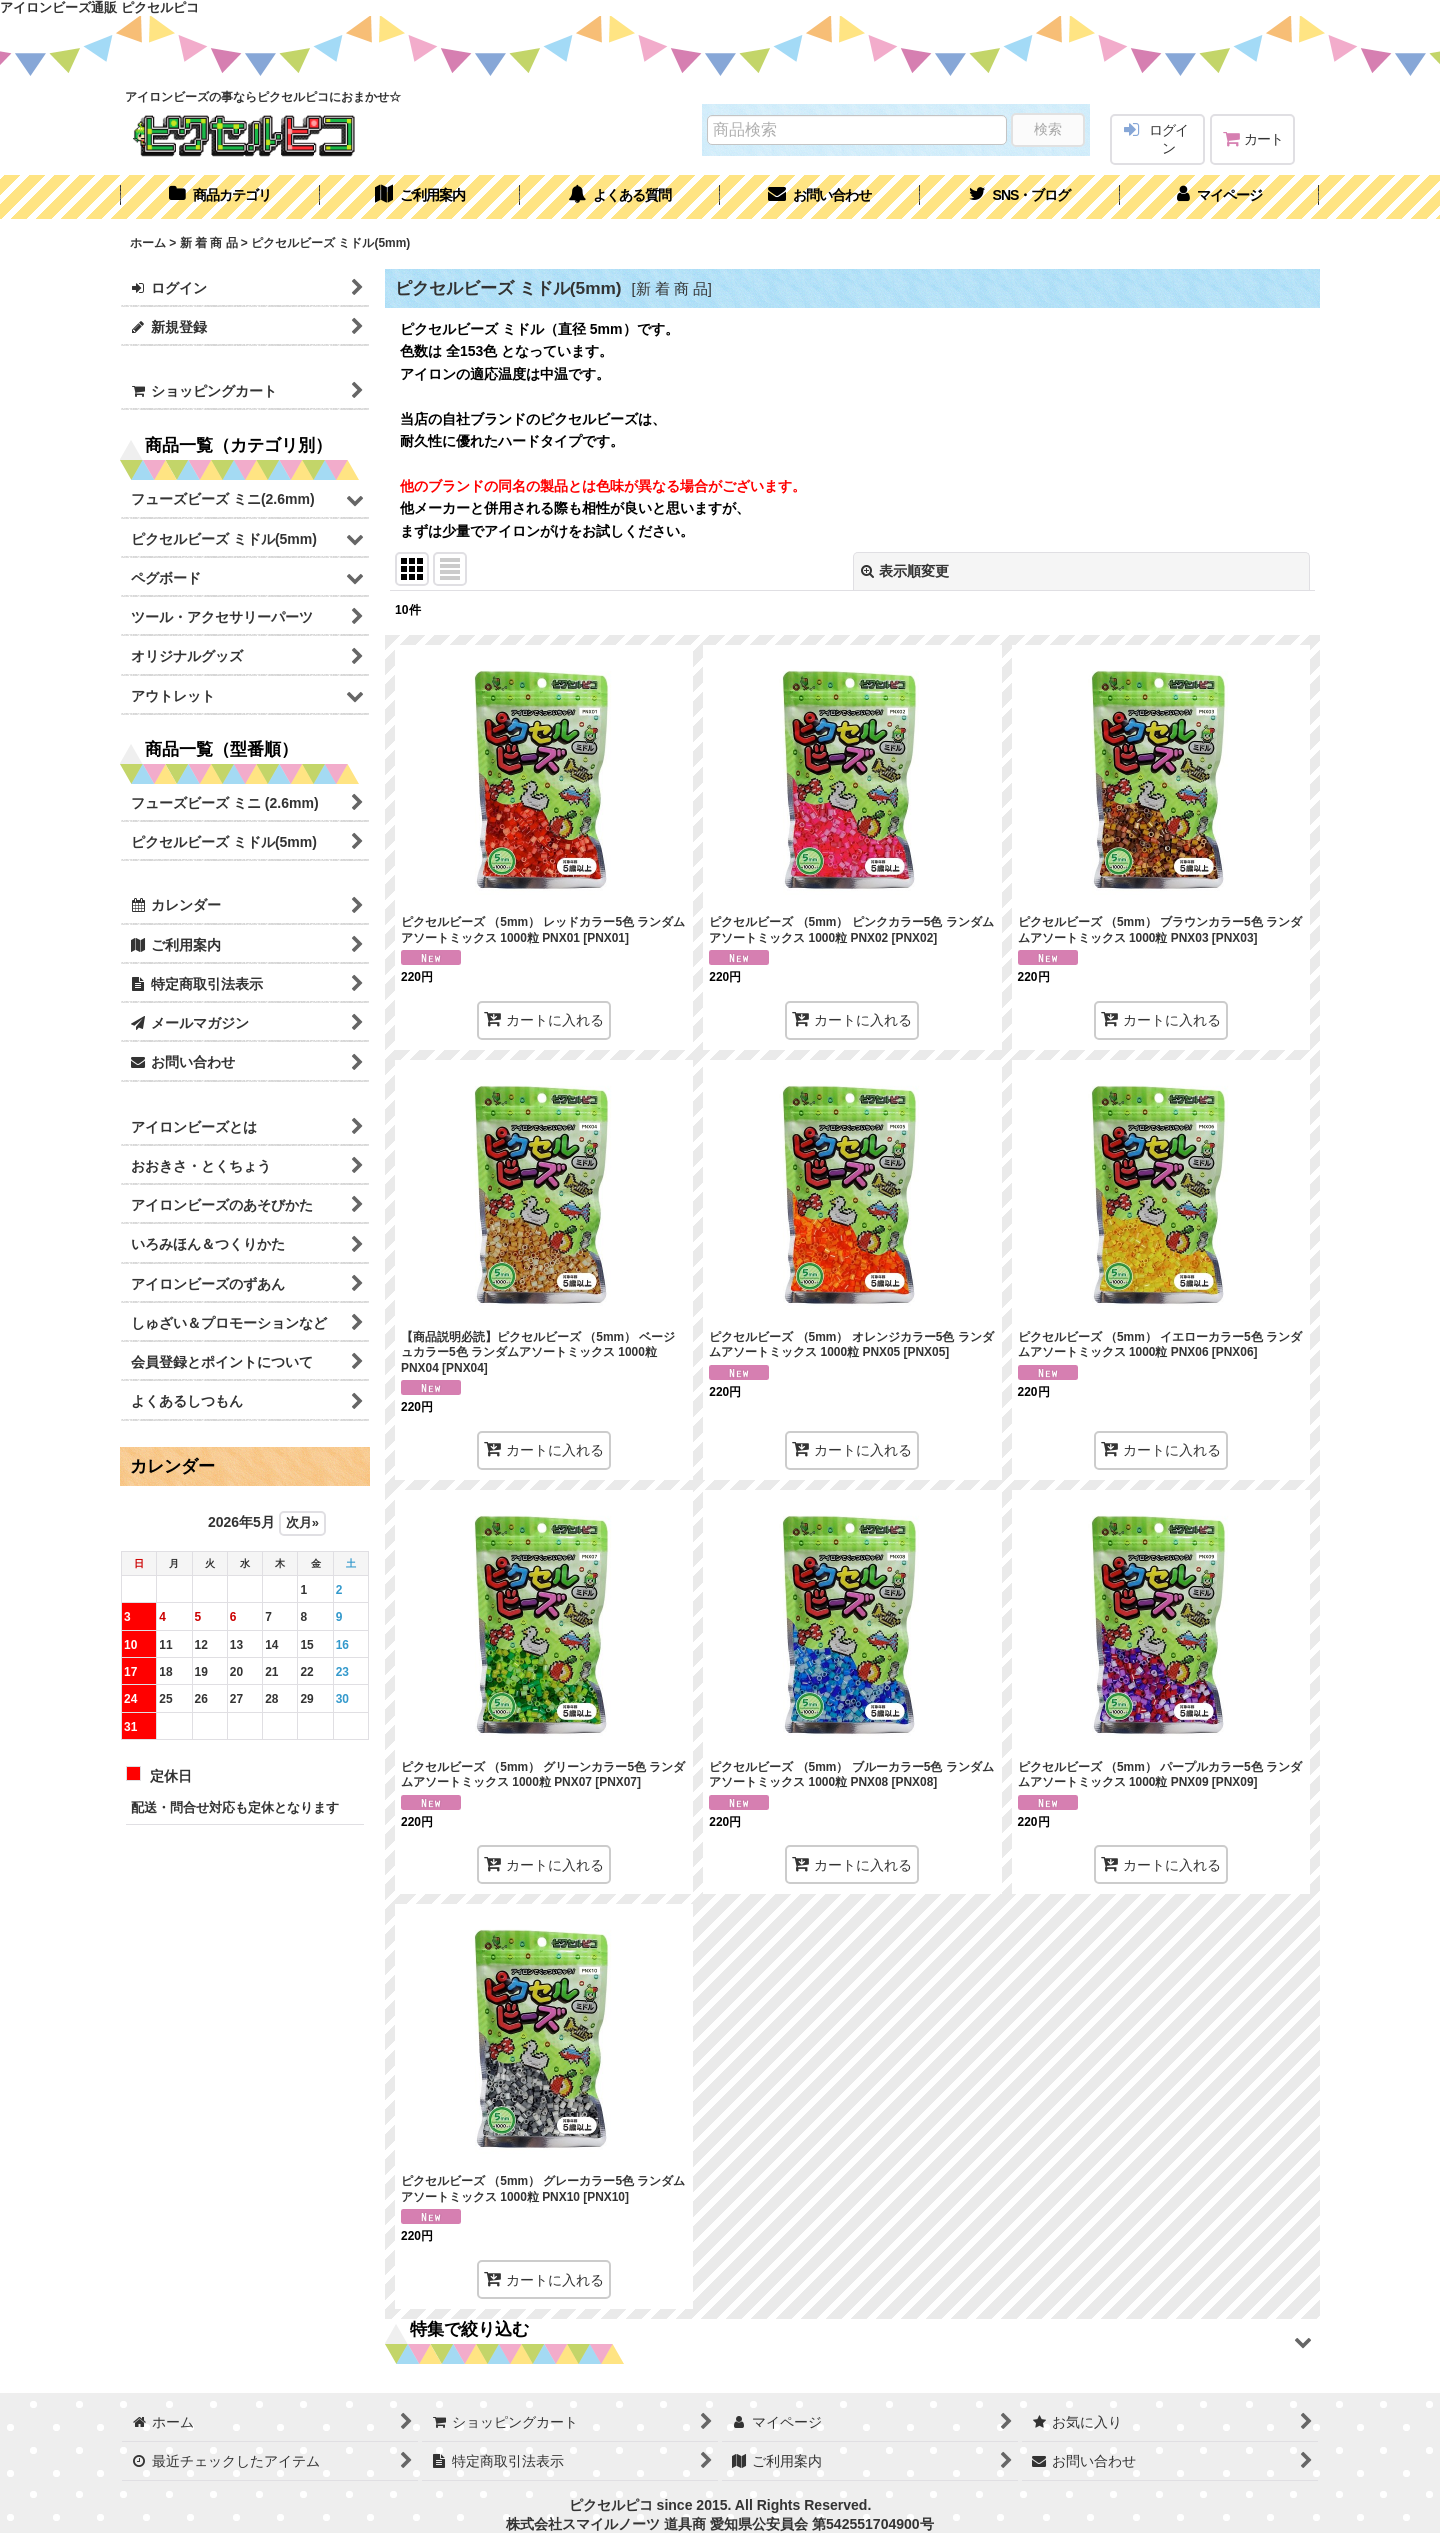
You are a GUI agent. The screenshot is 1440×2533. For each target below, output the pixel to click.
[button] (1020, 197)
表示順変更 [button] (905, 571)
